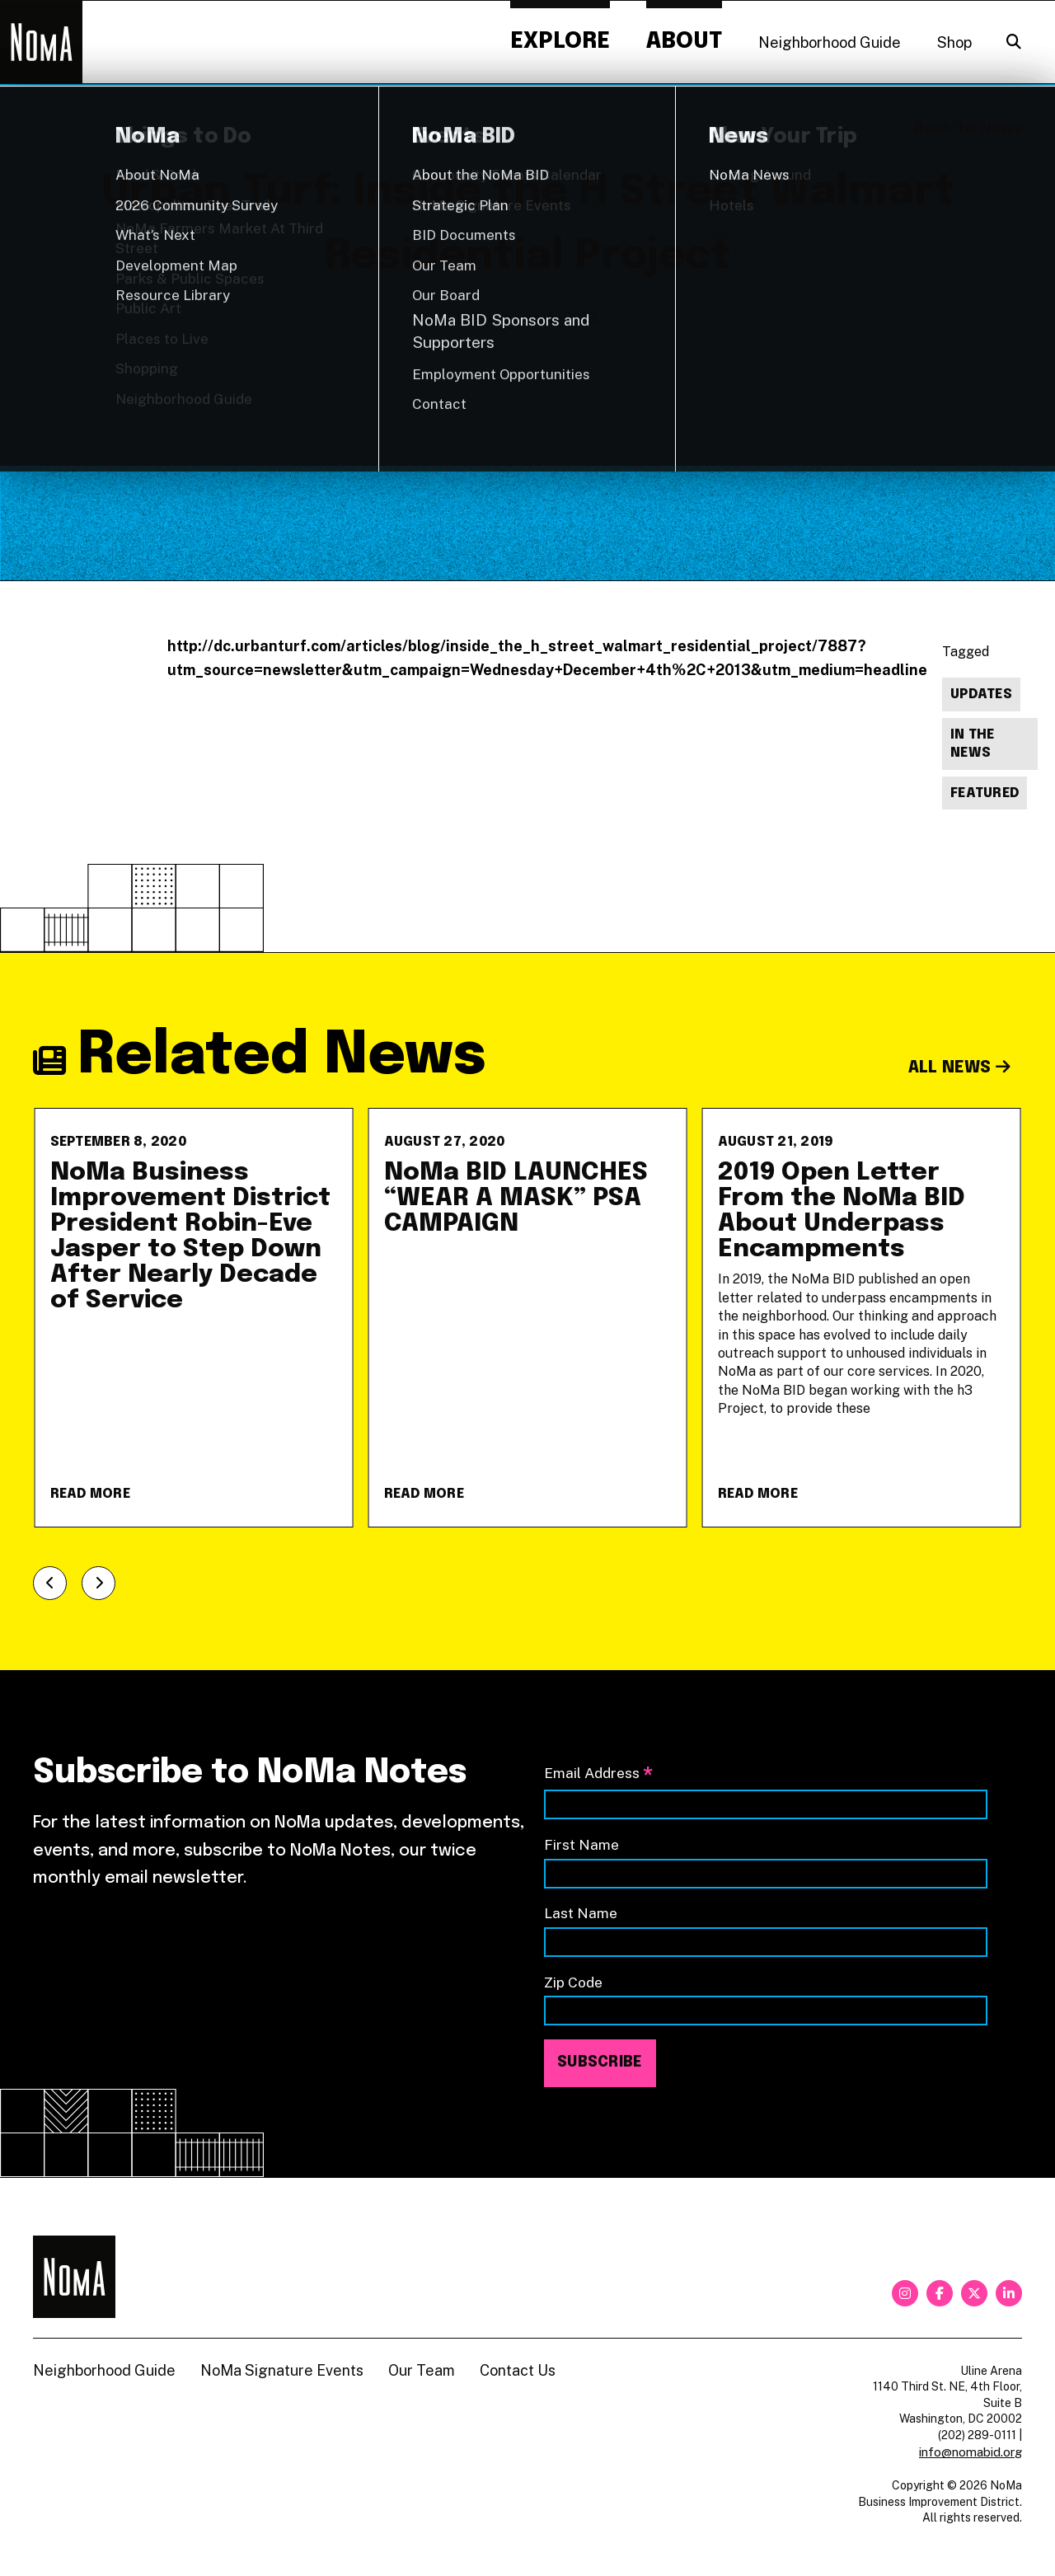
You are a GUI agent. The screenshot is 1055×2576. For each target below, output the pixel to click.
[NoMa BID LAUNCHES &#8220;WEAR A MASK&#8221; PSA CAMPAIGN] (527, 1317)
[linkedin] (1009, 2293)
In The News (972, 744)
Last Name (580, 1912)
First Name (581, 1844)
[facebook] (939, 2293)
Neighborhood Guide (829, 42)
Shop (954, 42)
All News (959, 1068)
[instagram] (905, 2293)
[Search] (1013, 42)
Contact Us (518, 2370)
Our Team (421, 2370)
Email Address (598, 1774)
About (684, 41)
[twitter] (974, 2293)
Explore (560, 41)
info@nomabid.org (970, 2452)
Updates (981, 694)
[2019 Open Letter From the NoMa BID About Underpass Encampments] (861, 1317)
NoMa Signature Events (281, 2370)
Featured (984, 793)
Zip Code (573, 1982)
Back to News (968, 128)
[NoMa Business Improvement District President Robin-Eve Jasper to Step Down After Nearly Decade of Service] (194, 1317)
